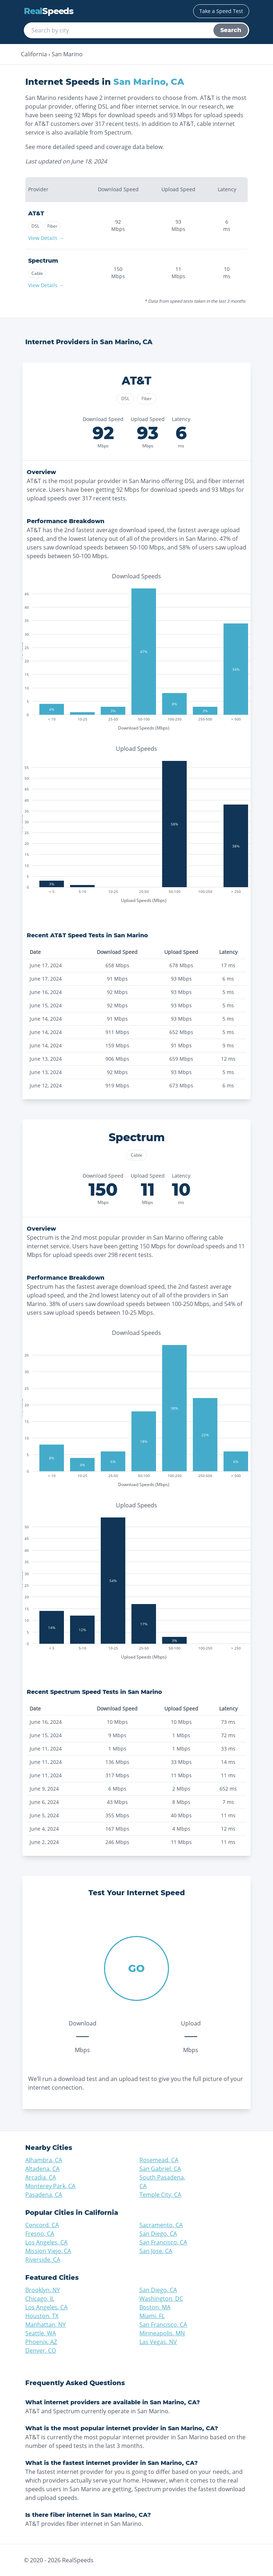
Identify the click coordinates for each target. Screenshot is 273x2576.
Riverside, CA (42, 2260)
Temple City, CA (160, 2195)
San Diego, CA (158, 2234)
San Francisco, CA (163, 2242)
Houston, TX (41, 2316)
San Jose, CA (155, 2251)
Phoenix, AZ (41, 2342)
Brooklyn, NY (42, 2290)
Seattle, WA (40, 2333)
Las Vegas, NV (158, 2342)
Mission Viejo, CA (48, 2251)
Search (230, 30)
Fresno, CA (39, 2234)
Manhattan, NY (45, 2325)
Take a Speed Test (221, 11)
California (34, 54)
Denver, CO (40, 2350)
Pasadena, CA (43, 2195)
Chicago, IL (39, 2299)
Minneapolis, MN (162, 2333)
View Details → (46, 238)
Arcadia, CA (40, 2177)
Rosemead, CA (158, 2160)
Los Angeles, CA (46, 2242)
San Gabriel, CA (160, 2169)
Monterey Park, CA (50, 2186)
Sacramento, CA (161, 2225)
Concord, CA (42, 2225)
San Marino (67, 54)
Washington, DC (161, 2299)
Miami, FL (152, 2316)
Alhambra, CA (43, 2160)
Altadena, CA (42, 2169)
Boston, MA (154, 2307)
